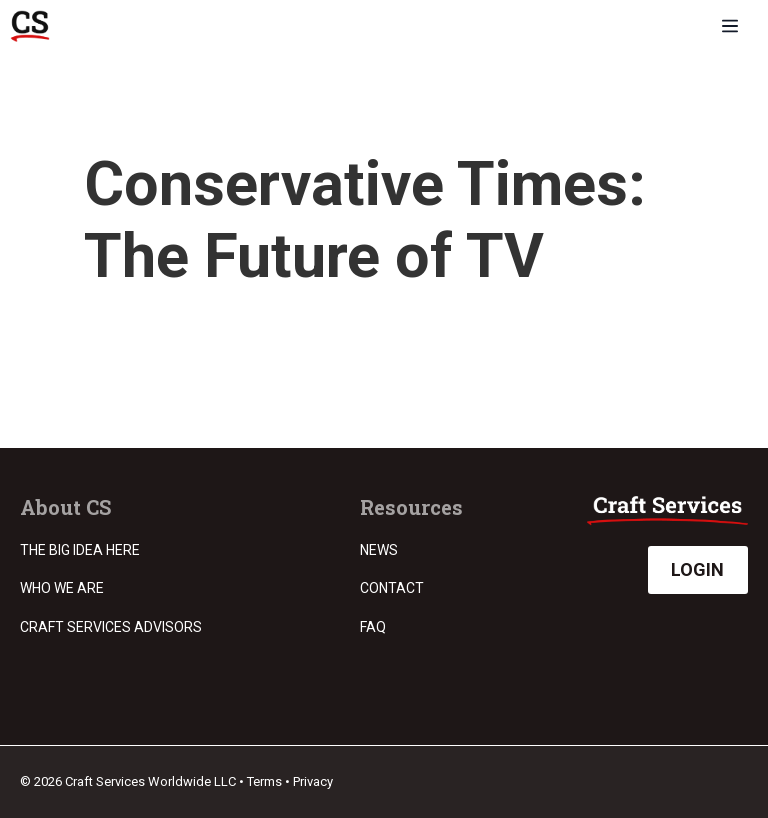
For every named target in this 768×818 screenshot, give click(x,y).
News (379, 550)
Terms (264, 781)
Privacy (313, 781)
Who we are (62, 588)
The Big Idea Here (80, 550)
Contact (392, 588)
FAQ (373, 627)
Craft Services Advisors (111, 627)
